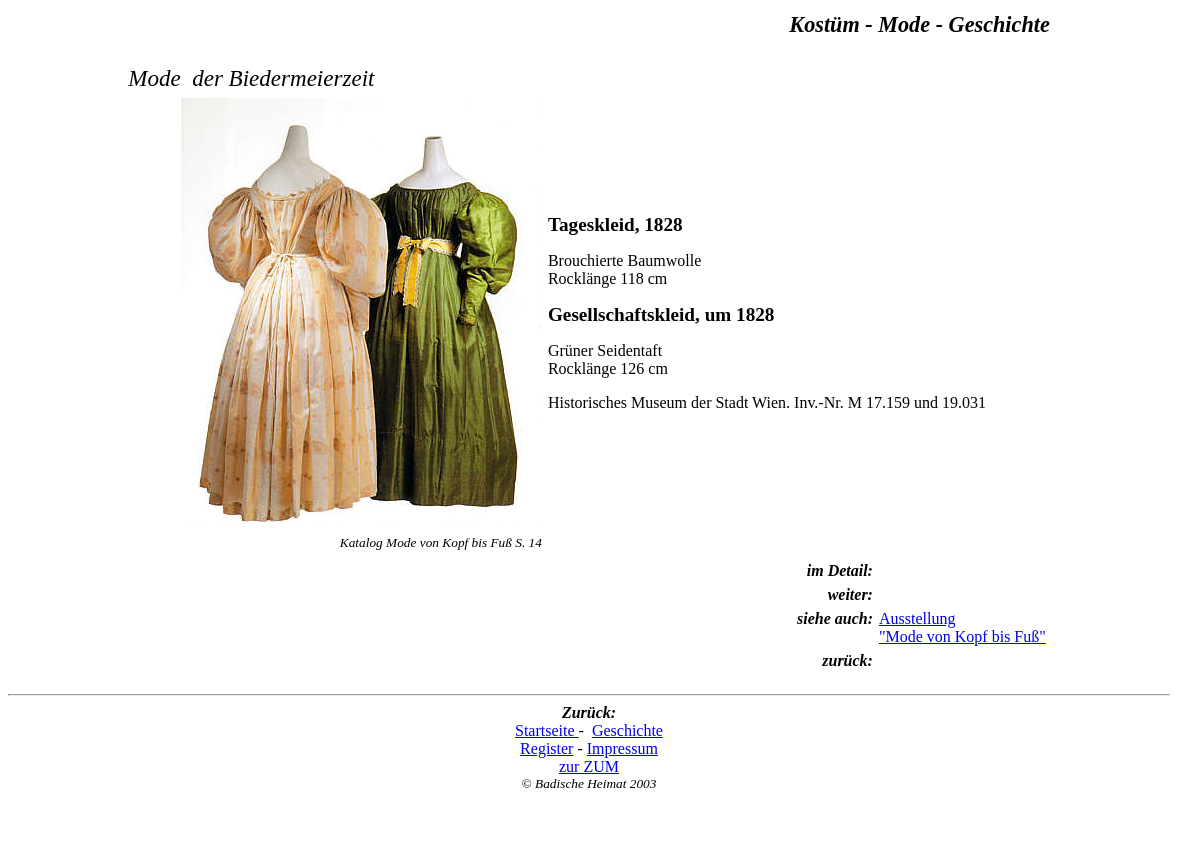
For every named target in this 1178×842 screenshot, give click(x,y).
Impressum (622, 748)
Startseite (547, 730)
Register (546, 748)
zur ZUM (589, 766)
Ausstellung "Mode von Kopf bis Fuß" (962, 627)
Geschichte (627, 730)
